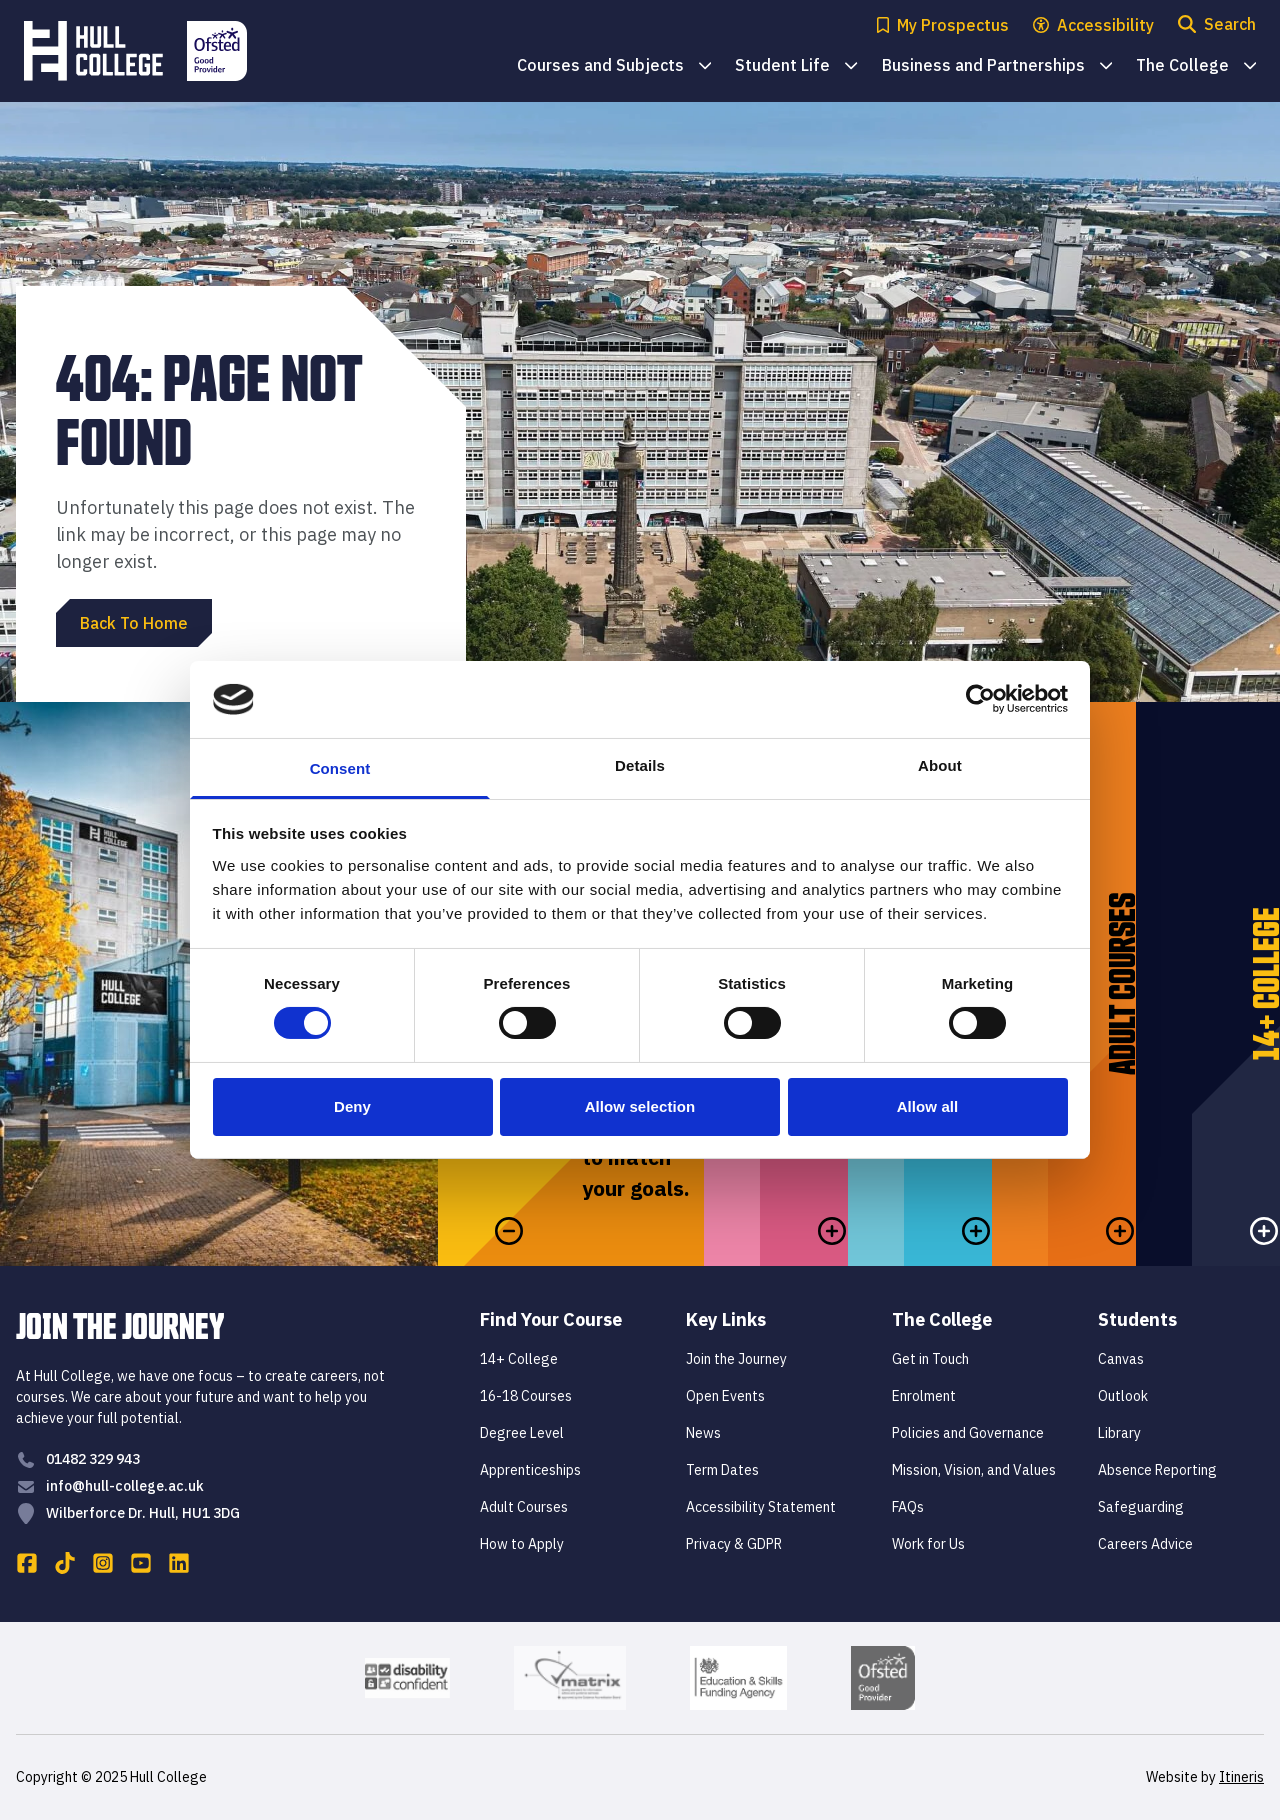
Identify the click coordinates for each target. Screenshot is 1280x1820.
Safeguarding (1141, 1507)
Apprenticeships (530, 1470)
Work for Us (928, 1544)
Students (1137, 1319)
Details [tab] (640, 765)
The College (1196, 66)
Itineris (1241, 1777)
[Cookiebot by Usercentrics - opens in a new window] (980, 699)
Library (1119, 1433)
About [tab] (940, 765)
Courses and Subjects (614, 66)
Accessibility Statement (761, 1507)
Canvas (1121, 1359)
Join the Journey (736, 1359)
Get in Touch (930, 1359)
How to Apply (522, 1544)
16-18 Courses (526, 1396)
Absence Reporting (1157, 1470)
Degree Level (522, 1433)
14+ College (519, 1359)
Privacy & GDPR (734, 1544)
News (703, 1433)
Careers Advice (1145, 1544)
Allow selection (640, 1106)
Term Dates (722, 1470)
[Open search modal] (1217, 25)
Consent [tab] (340, 768)
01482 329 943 (93, 1459)
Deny (352, 1106)
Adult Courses (524, 1507)
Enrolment (924, 1396)
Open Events (725, 1396)
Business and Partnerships (997, 66)
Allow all (928, 1106)
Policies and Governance (968, 1433)
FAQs (908, 1507)
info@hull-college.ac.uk (125, 1486)
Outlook (1123, 1396)
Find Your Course (551, 1319)
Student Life (796, 66)
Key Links (726, 1319)
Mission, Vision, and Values (974, 1470)
